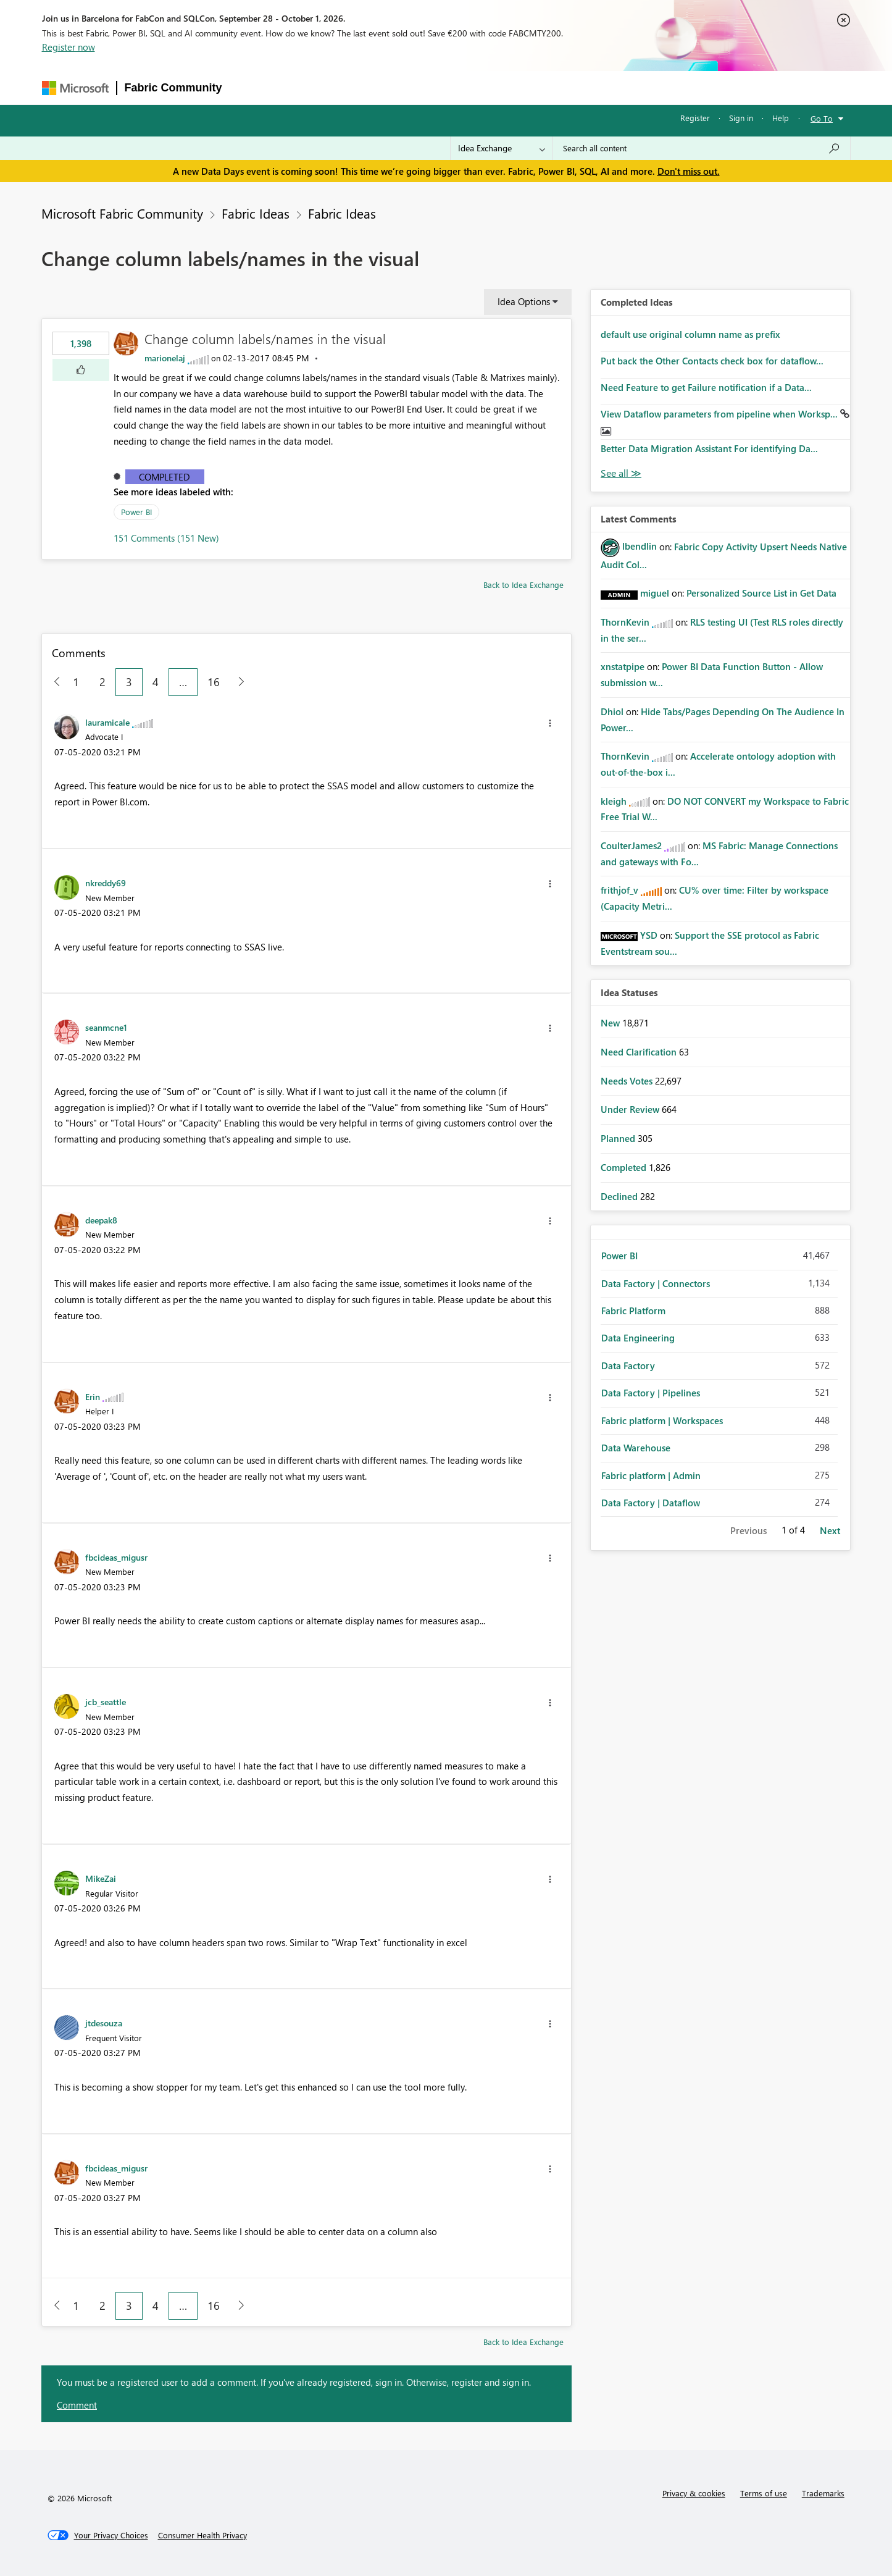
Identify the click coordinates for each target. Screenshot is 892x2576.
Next (830, 1530)
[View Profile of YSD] (648, 935)
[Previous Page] (52, 682)
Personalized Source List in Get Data (761, 593)
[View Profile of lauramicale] (107, 722)
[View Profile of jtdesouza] (103, 2022)
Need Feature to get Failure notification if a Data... (706, 387)
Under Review (631, 1109)
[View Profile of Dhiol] (612, 711)
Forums (250, 87)
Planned (619, 1138)
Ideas (355, 87)
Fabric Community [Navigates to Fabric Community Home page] (173, 88)
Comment (77, 2405)
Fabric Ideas (256, 213)
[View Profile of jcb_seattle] (105, 1701)
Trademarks (823, 2493)
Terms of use (763, 2493)
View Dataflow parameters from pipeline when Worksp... (720, 414)
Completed (164, 477)
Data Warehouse (635, 1447)
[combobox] (701, 148)
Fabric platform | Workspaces (662, 1420)
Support (565, 87)
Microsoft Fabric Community (122, 213)
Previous (748, 1530)
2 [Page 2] (102, 681)
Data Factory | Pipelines (650, 1393)
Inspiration (304, 87)
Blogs (465, 87)
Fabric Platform (633, 1310)
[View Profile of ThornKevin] (625, 622)
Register (695, 117)
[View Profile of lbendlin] (639, 546)
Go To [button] (822, 118)
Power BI (136, 511)
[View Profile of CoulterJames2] (631, 845)
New (611, 1023)
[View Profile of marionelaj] (164, 358)
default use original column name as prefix (690, 334)
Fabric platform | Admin (651, 1475)
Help (780, 117)
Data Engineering (638, 1338)
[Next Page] (238, 682)
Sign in (741, 117)
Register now (68, 47)
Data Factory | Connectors (655, 1283)
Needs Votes (628, 1081)
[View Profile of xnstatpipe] (622, 666)
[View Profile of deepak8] (101, 1220)
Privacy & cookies (693, 2493)
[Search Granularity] (501, 148)
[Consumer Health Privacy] (202, 2535)
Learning (513, 87)
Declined (620, 1196)
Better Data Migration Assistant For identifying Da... (709, 448)
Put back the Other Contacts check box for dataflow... (712, 361)
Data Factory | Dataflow (650, 1502)
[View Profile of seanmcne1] (106, 1027)
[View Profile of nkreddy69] (105, 882)
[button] (80, 370)
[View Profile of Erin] (92, 1396)
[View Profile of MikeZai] (100, 1878)
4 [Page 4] (155, 681)
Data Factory (628, 1365)
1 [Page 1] (76, 681)
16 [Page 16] (213, 681)
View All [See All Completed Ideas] (621, 473)
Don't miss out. (688, 171)
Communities (410, 87)
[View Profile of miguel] (654, 593)
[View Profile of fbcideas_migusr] (116, 1557)
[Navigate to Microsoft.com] (75, 88)
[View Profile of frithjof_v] (619, 890)
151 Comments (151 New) (166, 538)
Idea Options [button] (524, 301)
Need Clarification (640, 1052)
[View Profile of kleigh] (614, 801)
